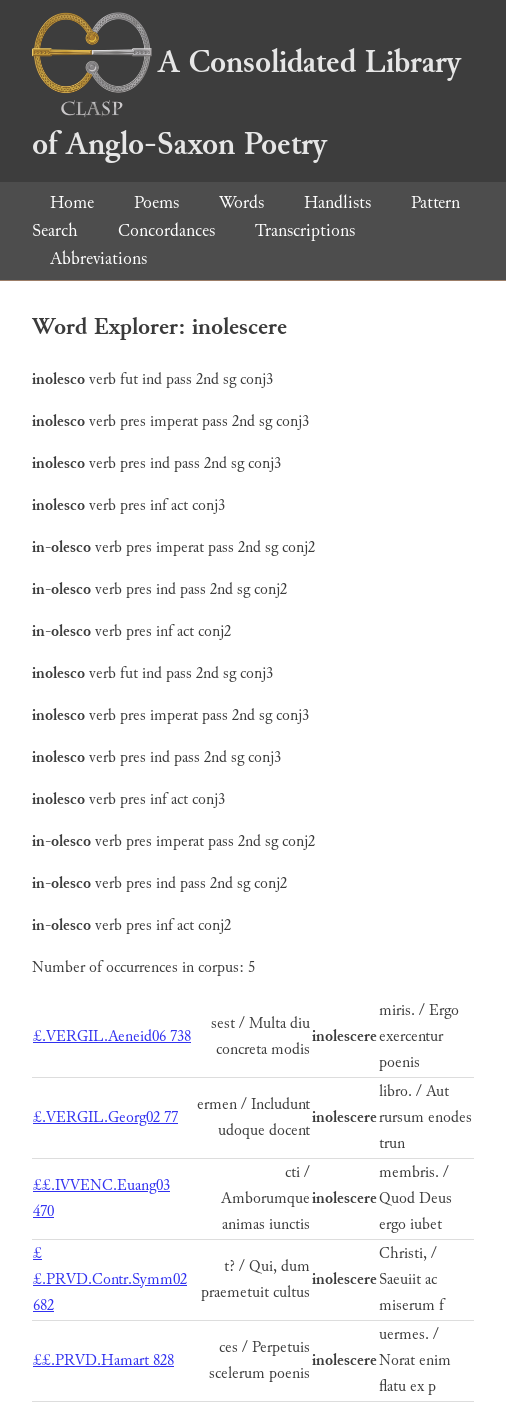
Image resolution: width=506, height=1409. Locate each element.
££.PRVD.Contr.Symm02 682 (110, 1279)
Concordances (166, 230)
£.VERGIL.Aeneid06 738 (112, 1036)
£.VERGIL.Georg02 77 (105, 1117)
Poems (156, 202)
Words (241, 202)
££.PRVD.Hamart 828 (103, 1360)
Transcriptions (305, 230)
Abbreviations (98, 258)
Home (72, 202)
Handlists (337, 202)
